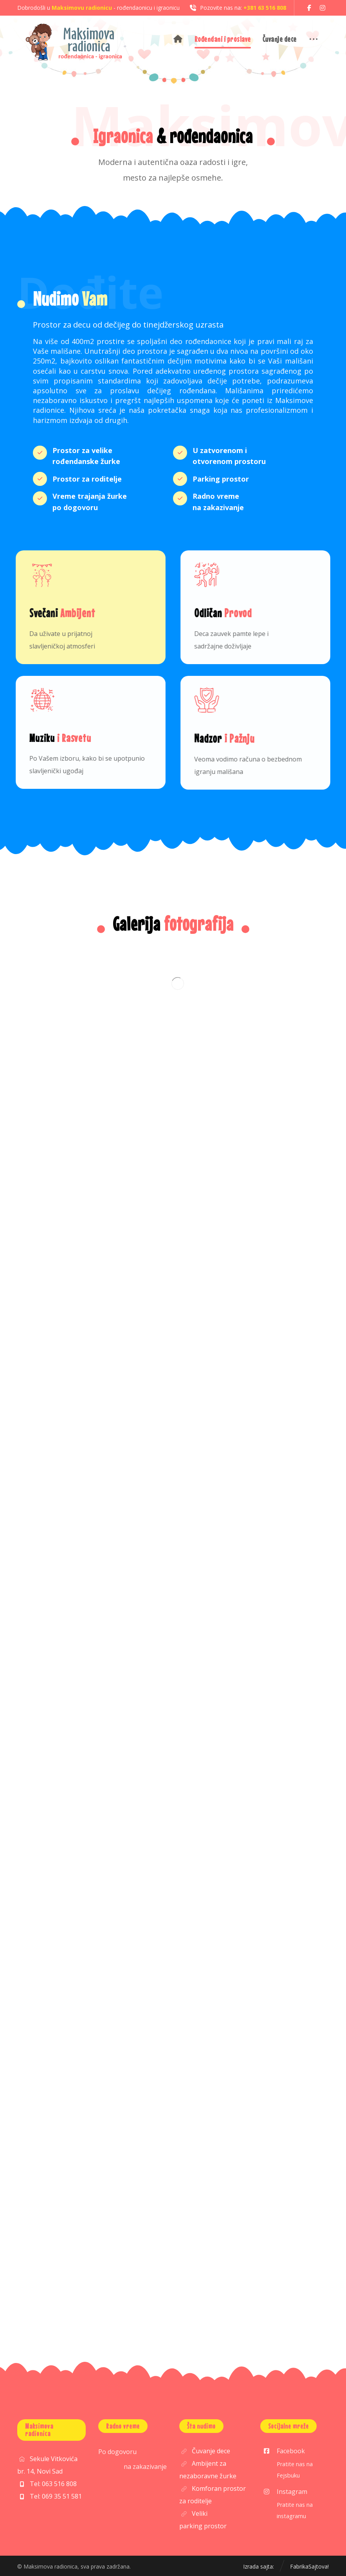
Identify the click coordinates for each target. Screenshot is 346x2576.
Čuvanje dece (204, 2451)
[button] (309, 8)
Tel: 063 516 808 (47, 2483)
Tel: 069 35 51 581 (49, 2496)
